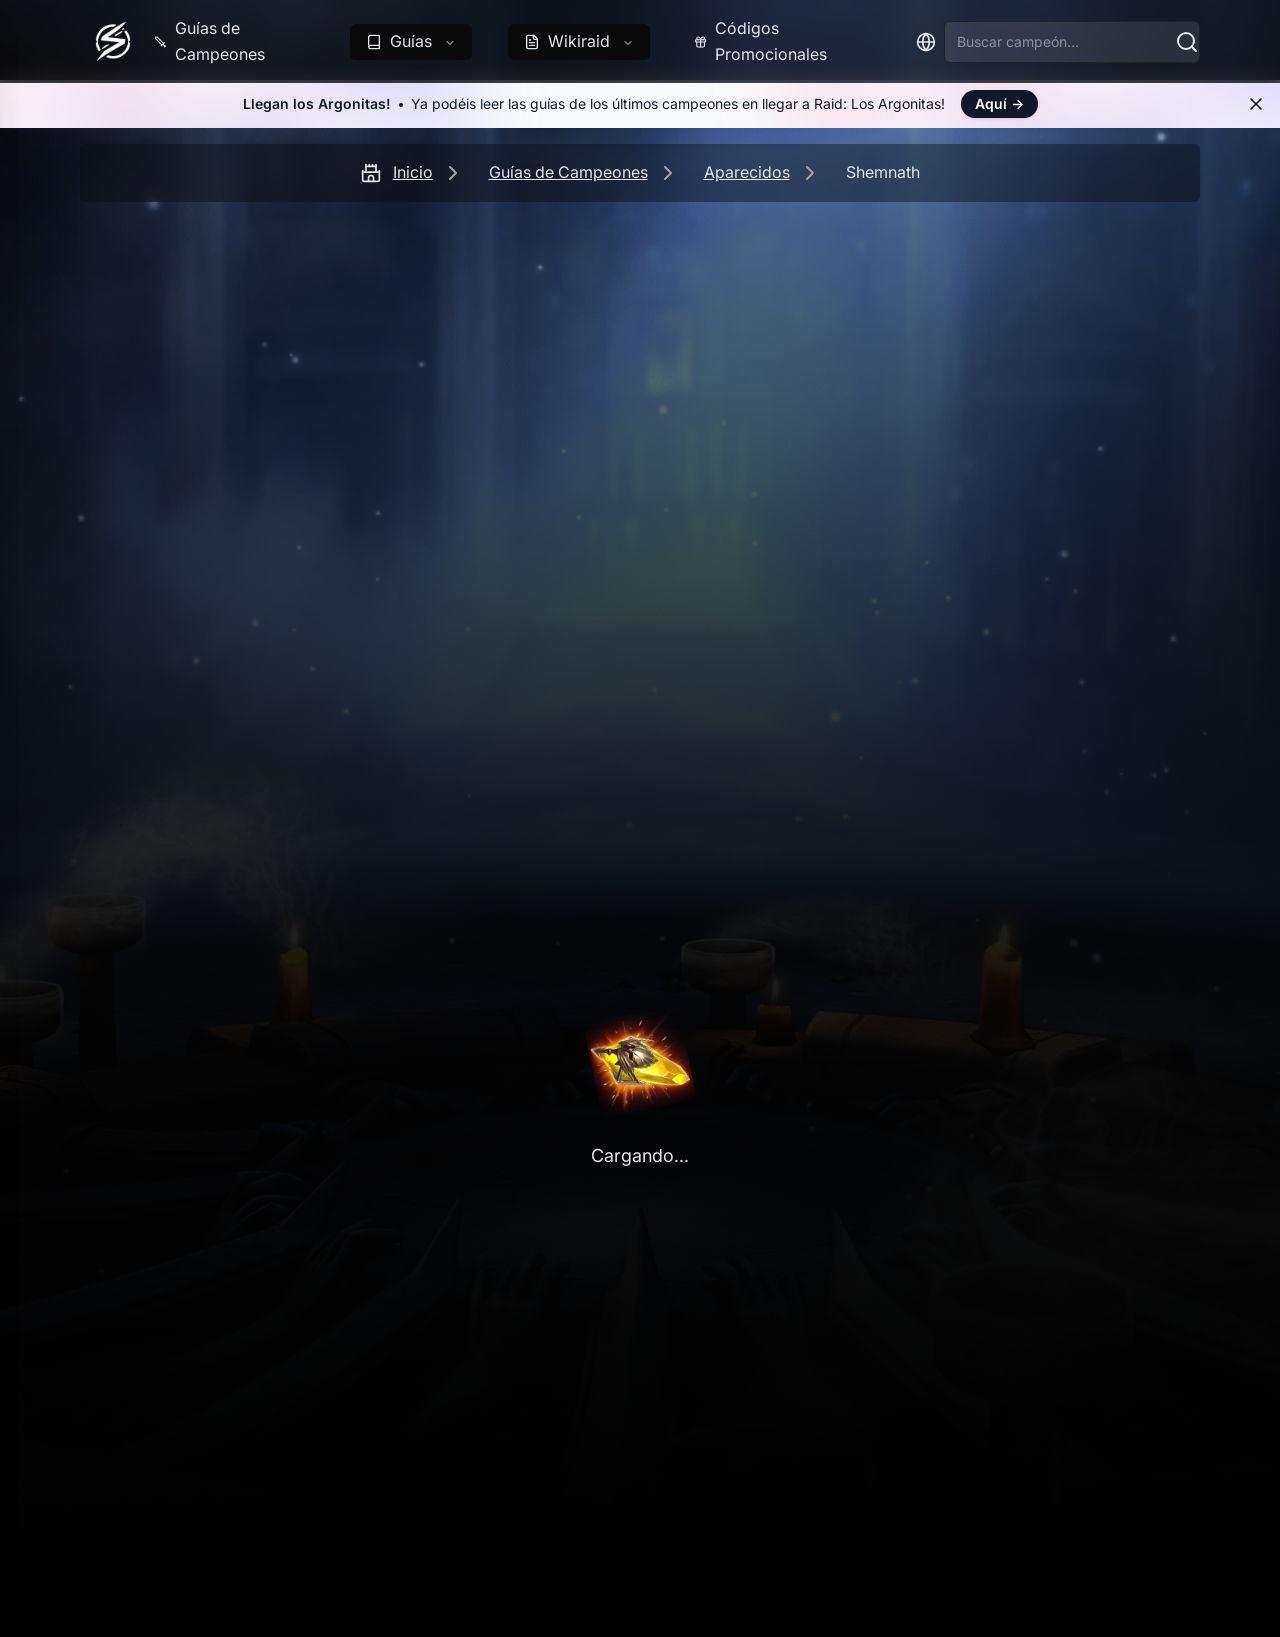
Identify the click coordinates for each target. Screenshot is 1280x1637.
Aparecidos (747, 172)
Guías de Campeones (568, 172)
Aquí (999, 103)
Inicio (413, 172)
